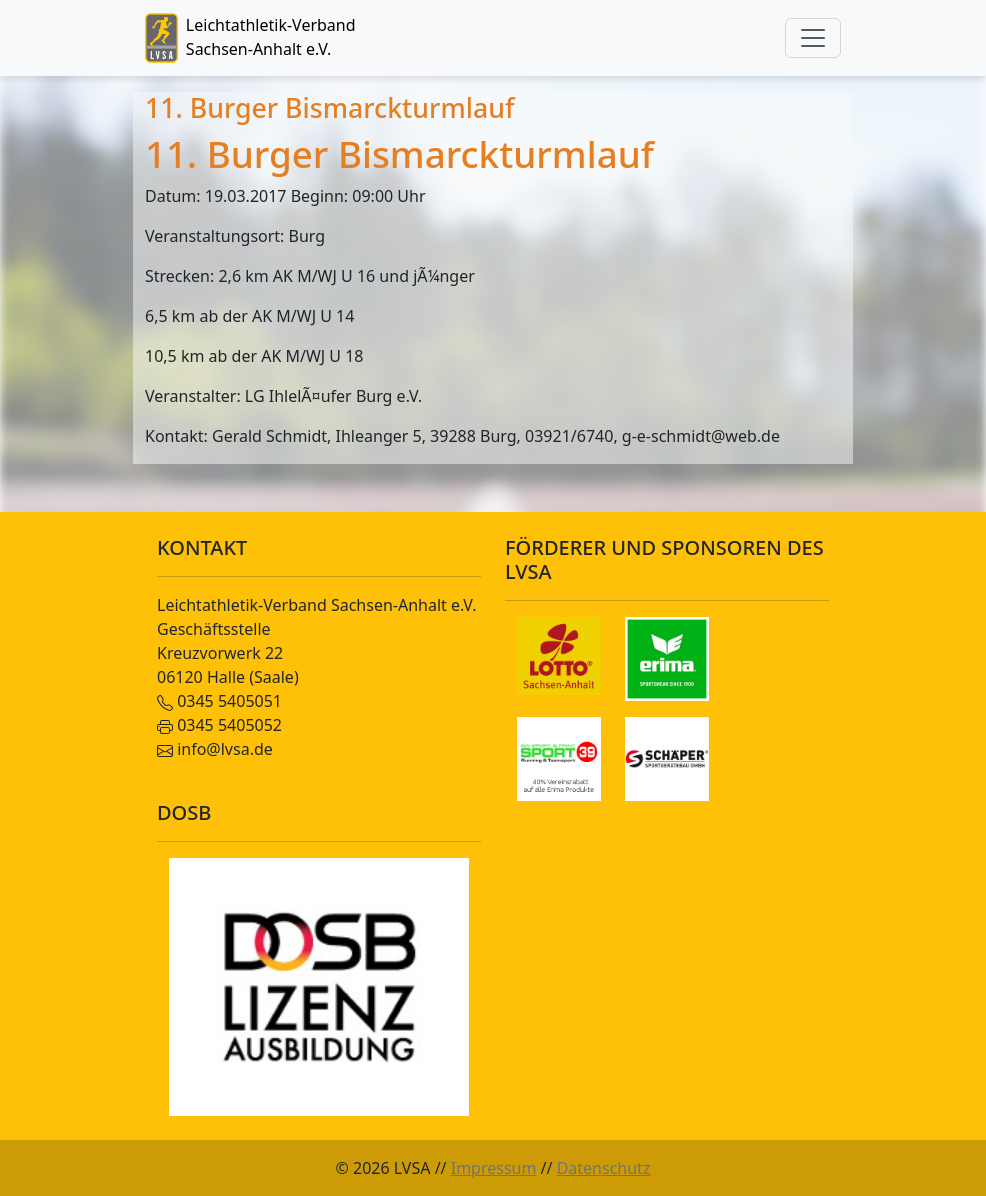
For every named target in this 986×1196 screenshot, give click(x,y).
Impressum (494, 1168)
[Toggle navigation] (813, 38)
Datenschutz (604, 1168)
